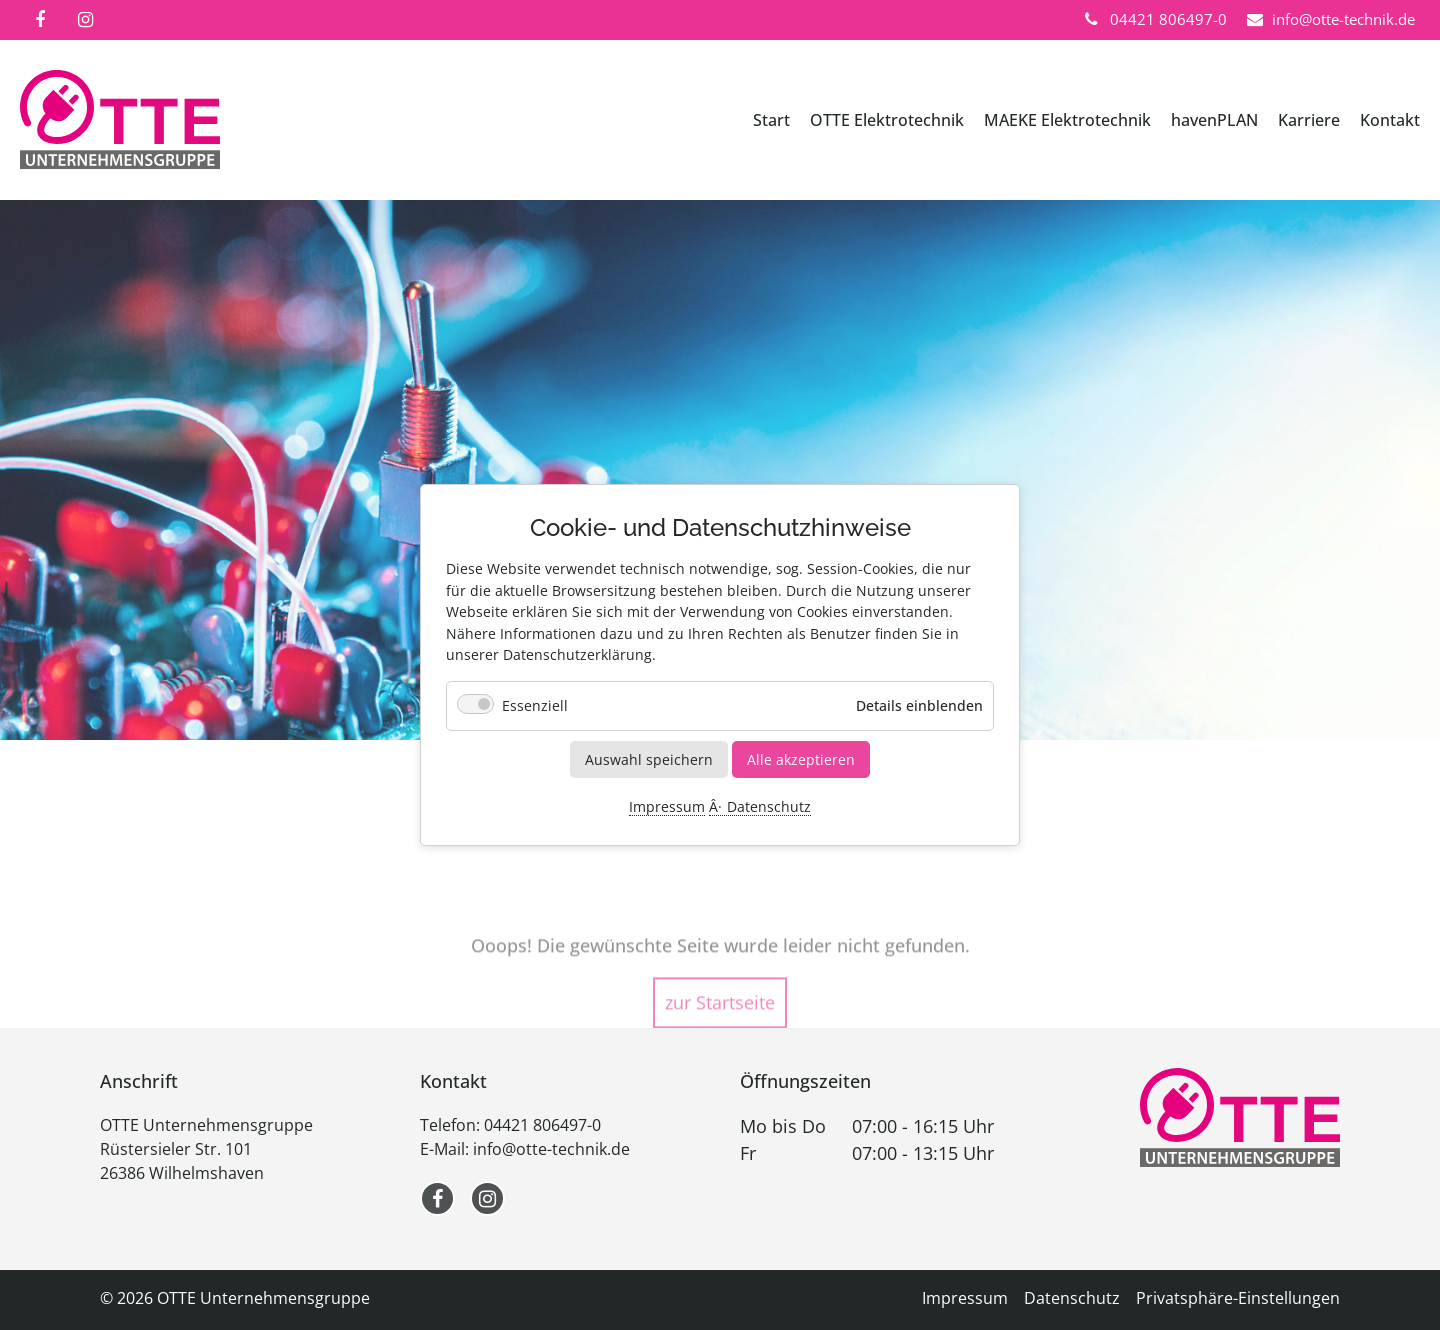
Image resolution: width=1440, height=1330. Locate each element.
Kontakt (1390, 120)
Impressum (667, 807)
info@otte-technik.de (551, 1149)
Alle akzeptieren (801, 758)
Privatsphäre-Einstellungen (1238, 1298)
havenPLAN (1214, 120)
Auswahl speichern (649, 758)
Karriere (1309, 120)
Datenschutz (769, 807)
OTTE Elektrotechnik (887, 120)
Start (771, 120)
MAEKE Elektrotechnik (1067, 120)
